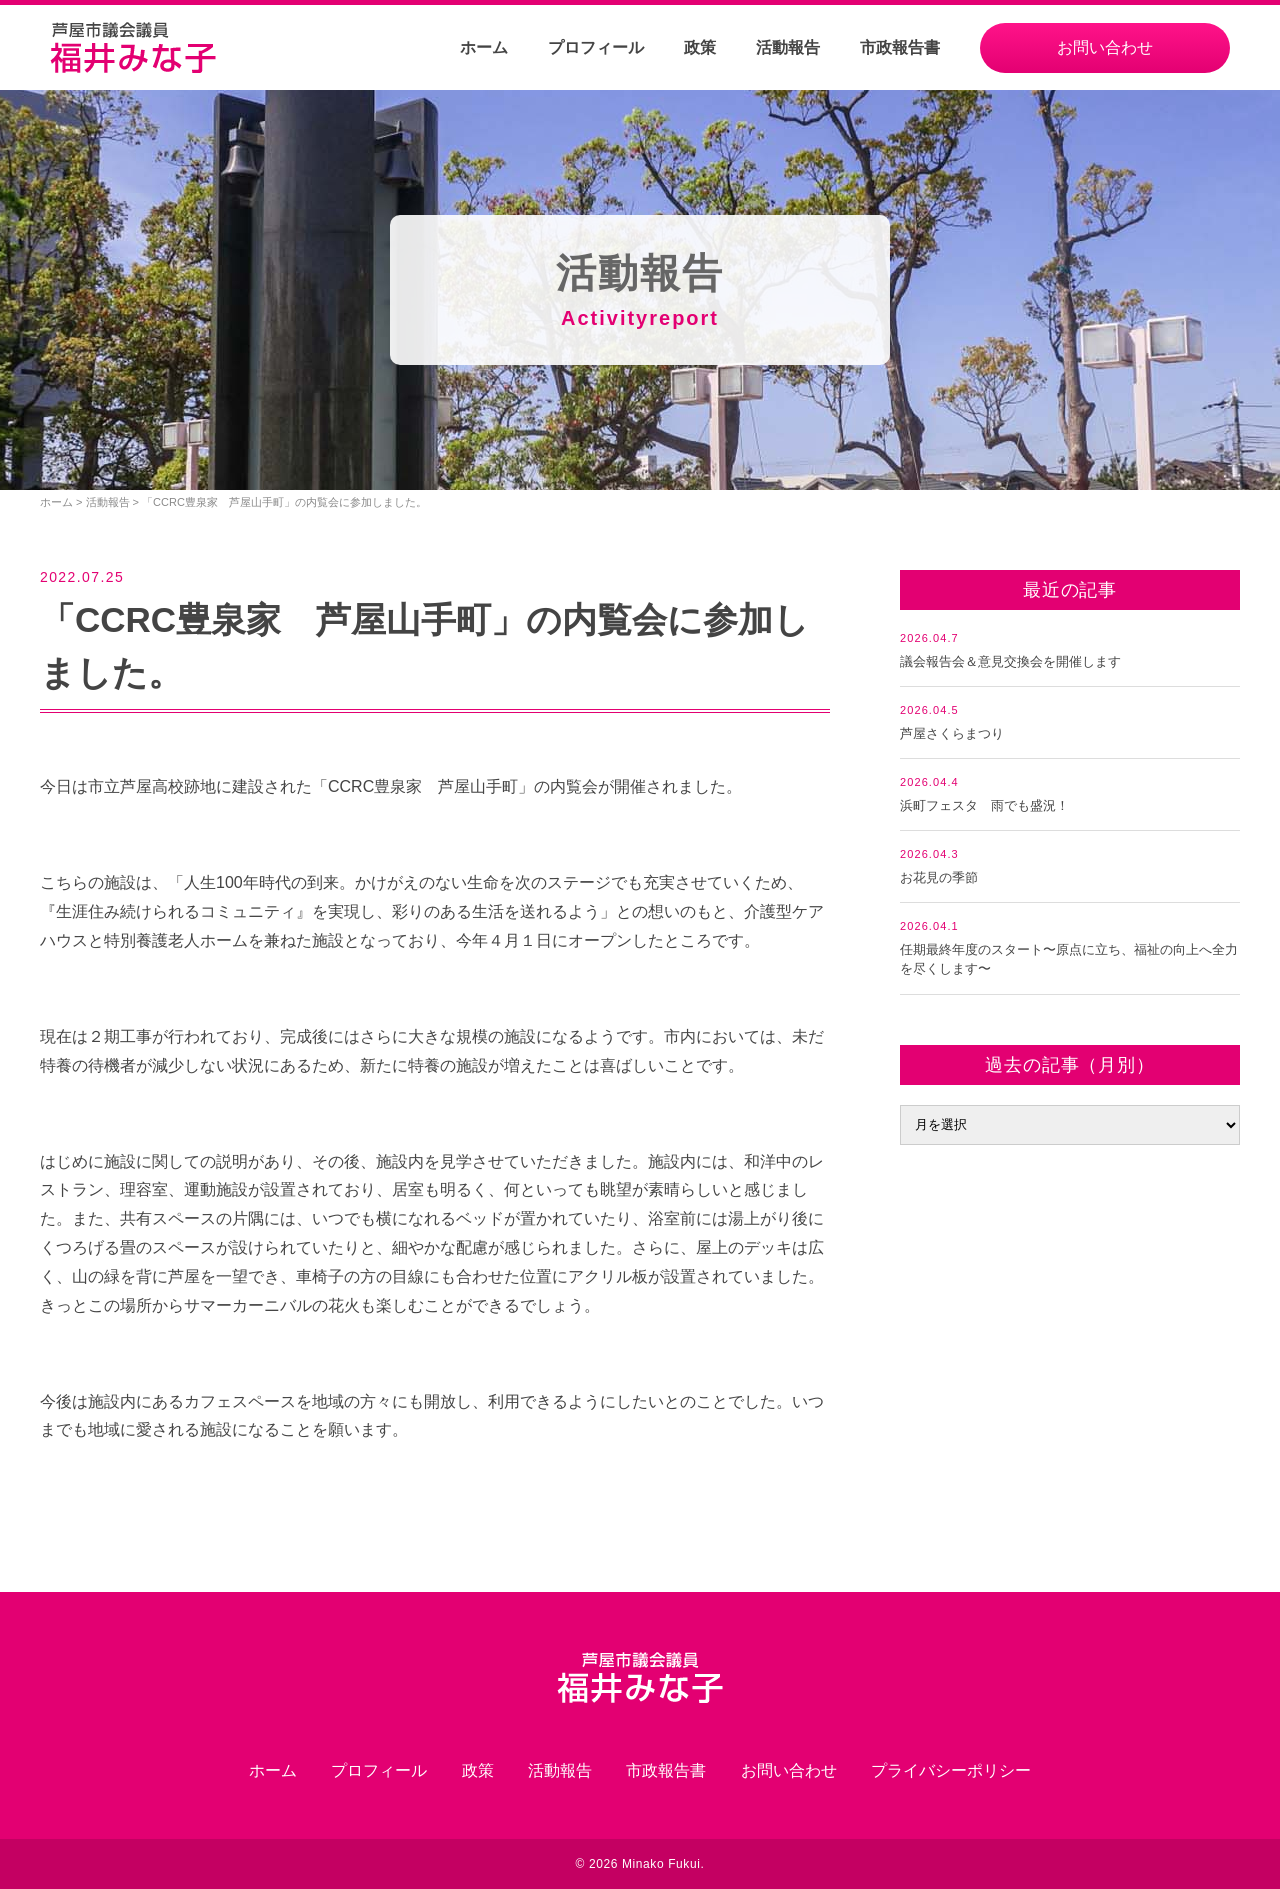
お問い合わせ (1105, 47)
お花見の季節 (939, 877)
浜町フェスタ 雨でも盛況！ (984, 805)
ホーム (484, 47)
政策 (700, 47)
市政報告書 (900, 47)
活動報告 (788, 47)
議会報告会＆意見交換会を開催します (1010, 661)
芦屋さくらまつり (952, 733)
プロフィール (596, 47)
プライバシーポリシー (951, 1770)
